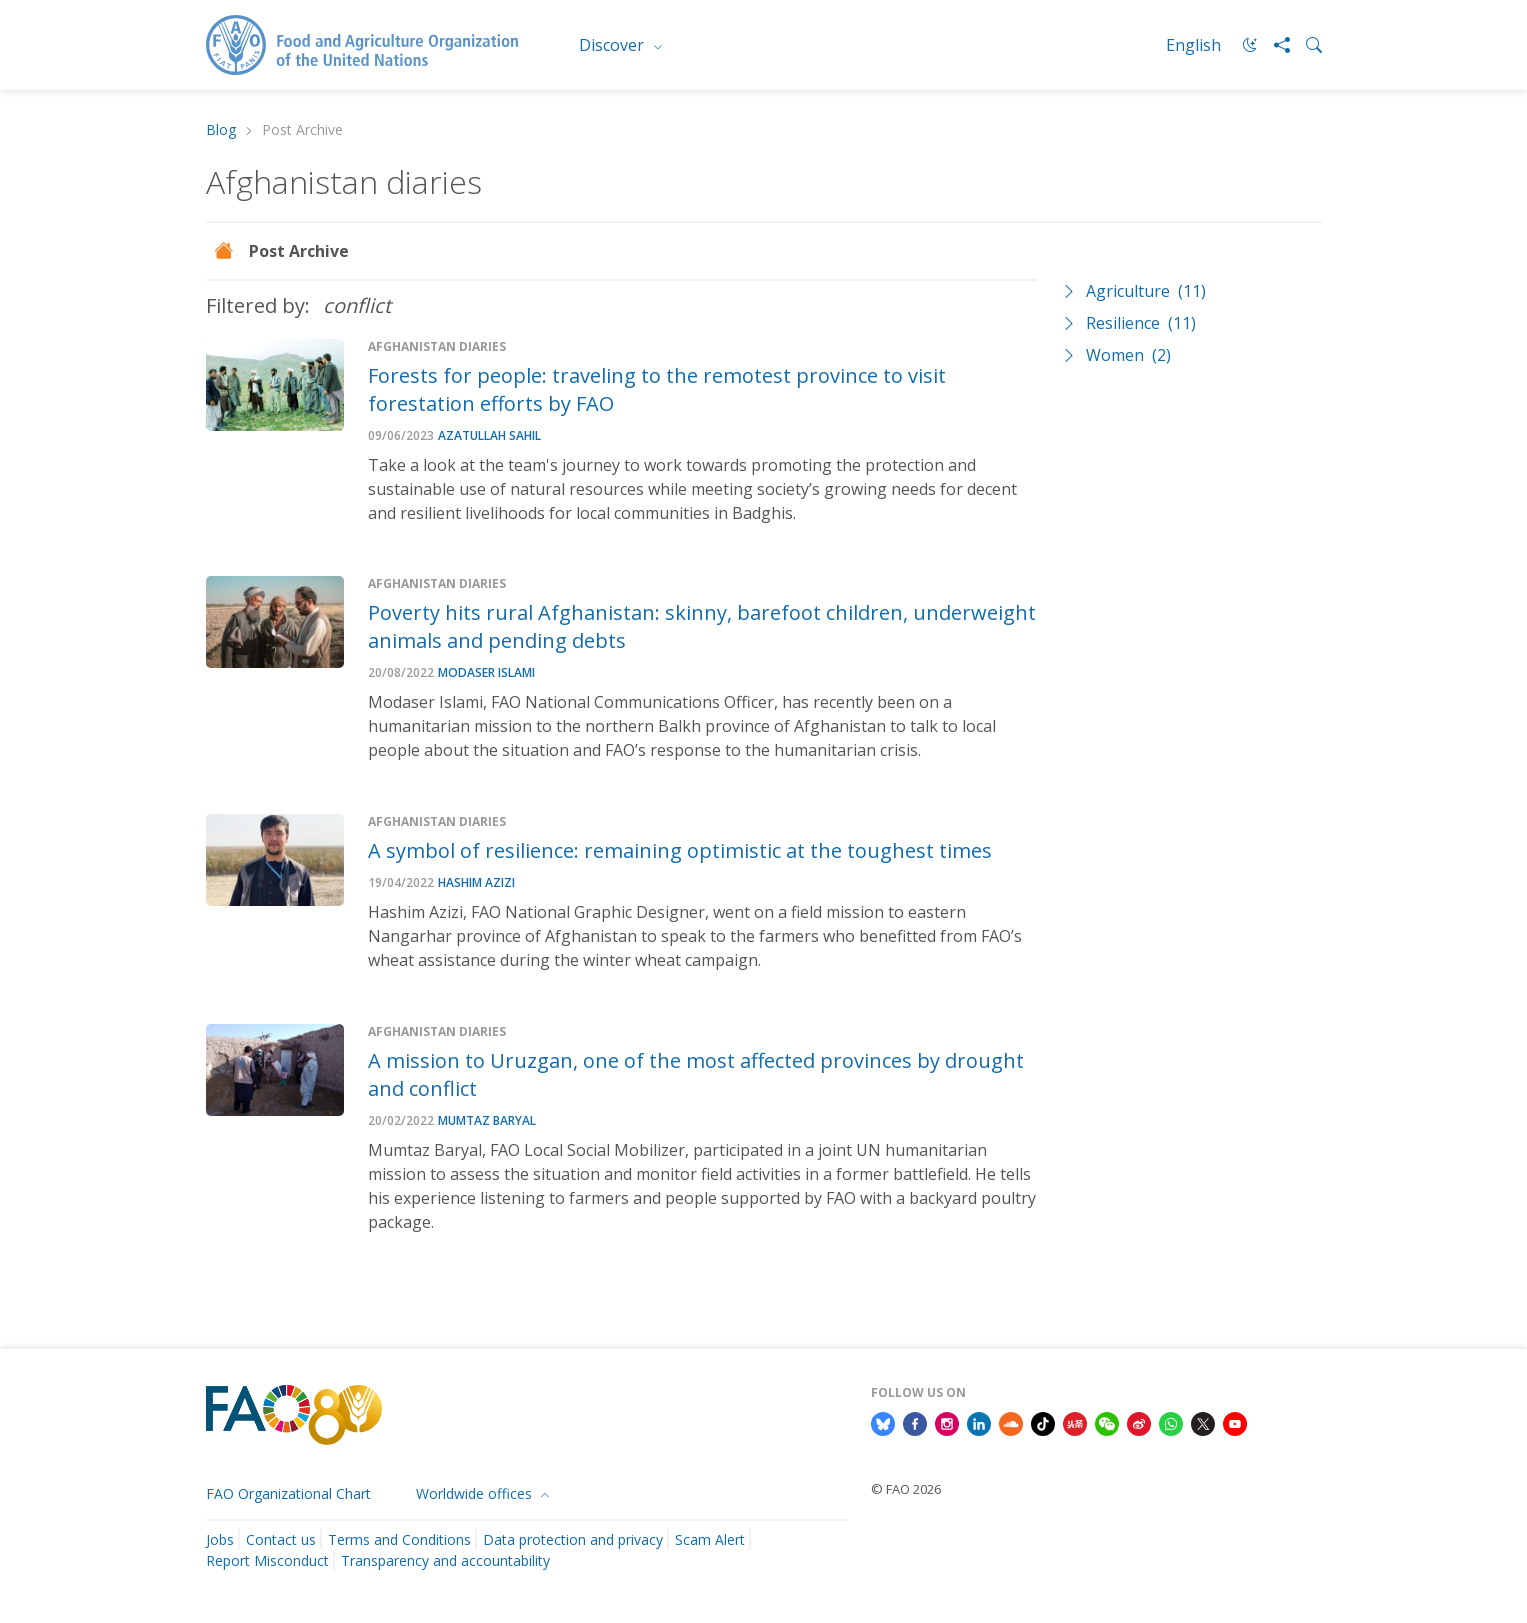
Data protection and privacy (573, 1539)
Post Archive (299, 251)
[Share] (1274, 45)
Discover (613, 45)
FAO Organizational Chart (288, 1493)
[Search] (1306, 45)
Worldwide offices (476, 1493)
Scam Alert (710, 1539)
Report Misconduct (267, 1560)
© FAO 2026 (906, 1489)
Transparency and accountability (445, 1560)
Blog (221, 130)
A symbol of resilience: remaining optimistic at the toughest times (680, 850)
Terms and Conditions (399, 1539)
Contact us (281, 1539)
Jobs (220, 1539)
